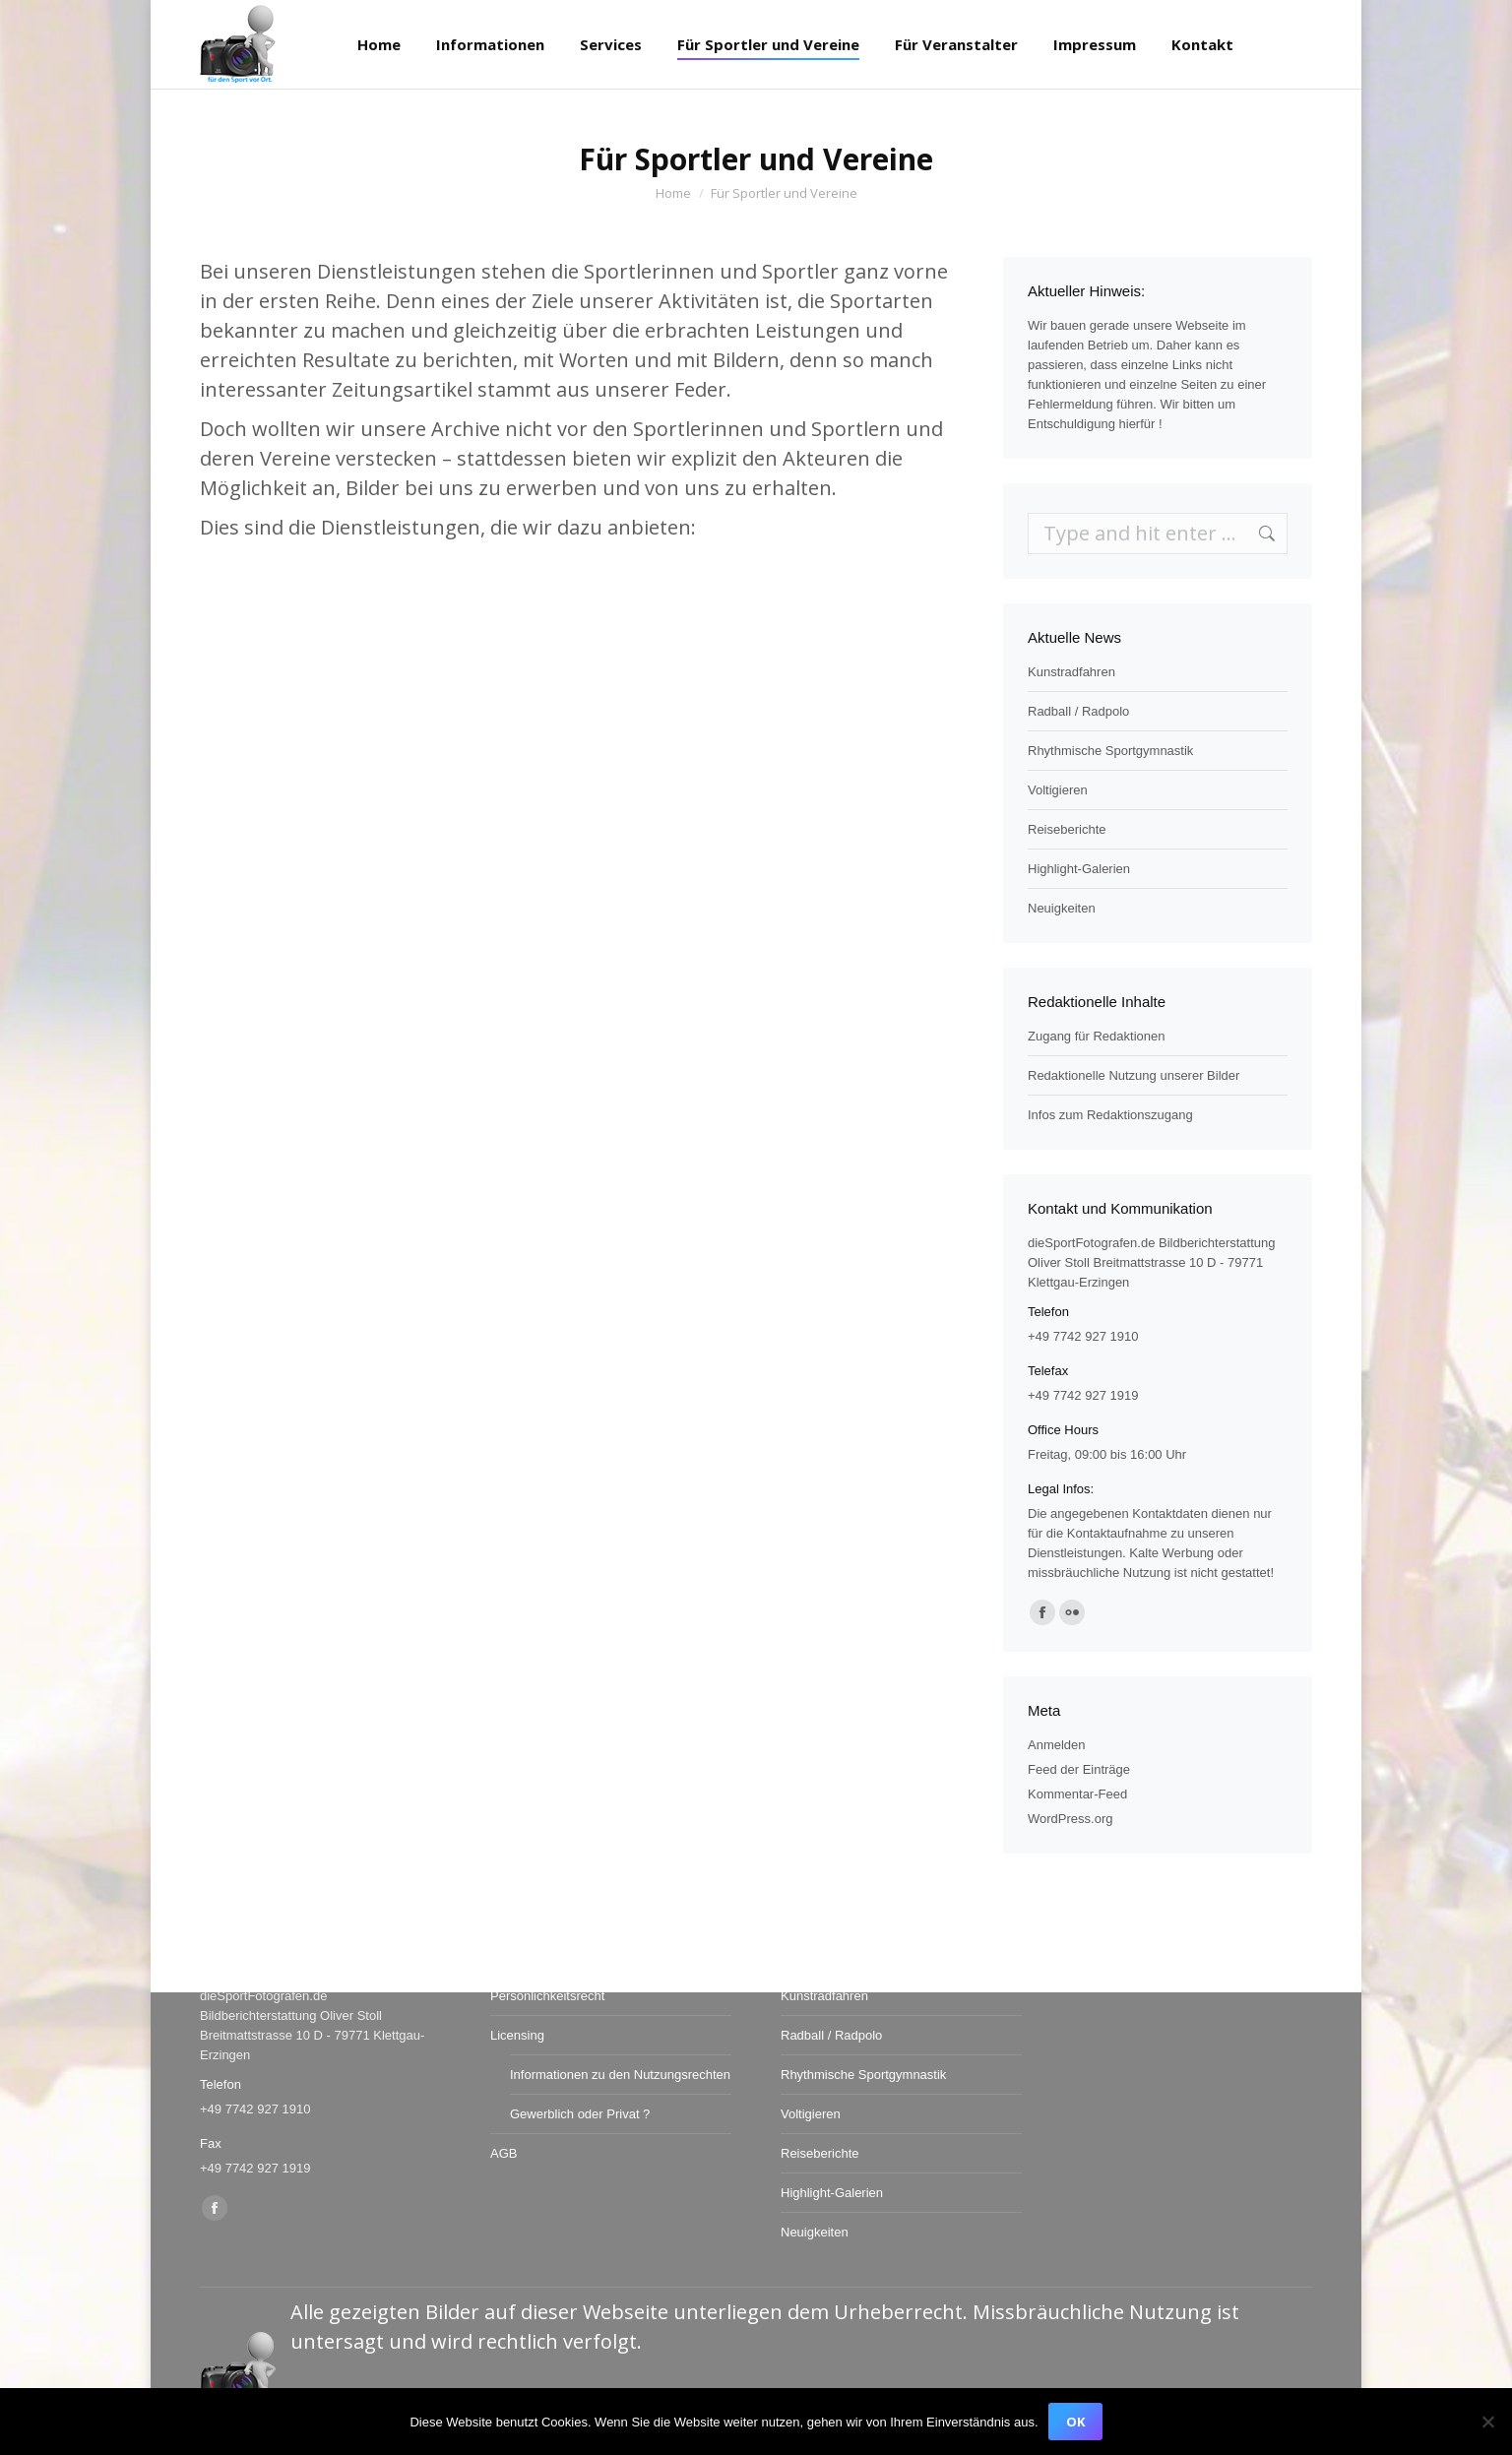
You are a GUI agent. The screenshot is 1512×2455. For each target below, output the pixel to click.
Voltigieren (1058, 790)
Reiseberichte (1067, 829)
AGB (503, 2153)
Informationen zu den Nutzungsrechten (620, 2074)
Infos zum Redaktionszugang (1110, 1114)
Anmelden (1057, 1744)
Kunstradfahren (1071, 671)
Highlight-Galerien (1079, 868)
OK (1075, 2421)
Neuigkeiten (1062, 908)
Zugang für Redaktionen (1096, 1036)
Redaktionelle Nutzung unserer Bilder (1133, 1075)
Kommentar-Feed (1077, 1794)
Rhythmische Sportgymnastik (1110, 750)
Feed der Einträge (1079, 1769)
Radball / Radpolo (1078, 711)
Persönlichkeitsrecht (547, 1995)
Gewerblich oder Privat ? (580, 2114)
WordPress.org (1070, 1818)
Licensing (517, 2035)
